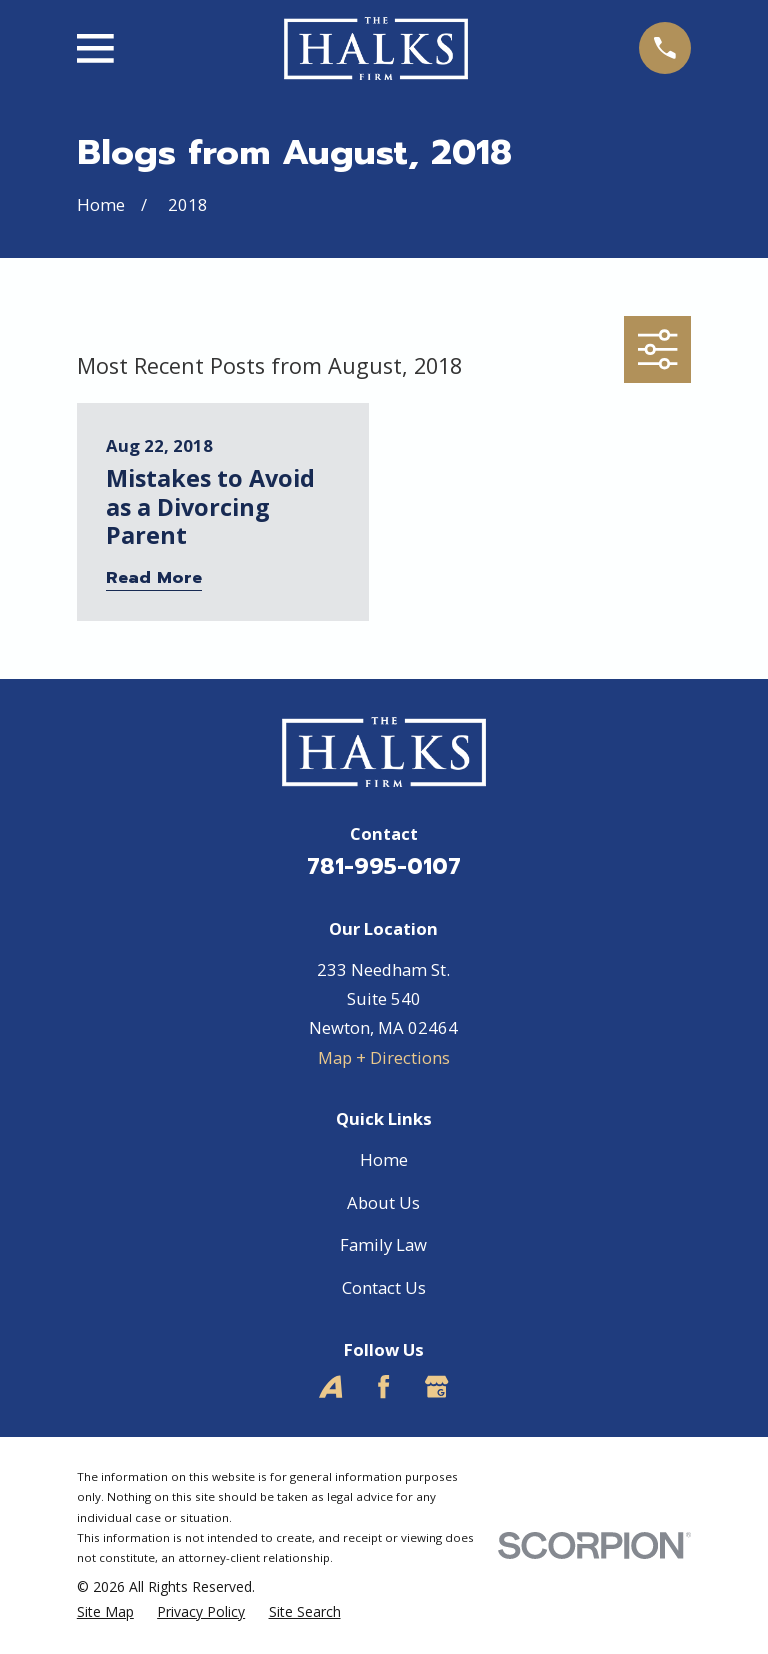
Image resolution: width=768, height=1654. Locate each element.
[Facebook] (383, 1386)
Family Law (383, 1244)
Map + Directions (384, 1057)
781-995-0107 (384, 866)
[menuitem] (105, 1612)
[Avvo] (330, 1386)
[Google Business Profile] (436, 1386)
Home (384, 1159)
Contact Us (384, 1287)
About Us (383, 1202)
